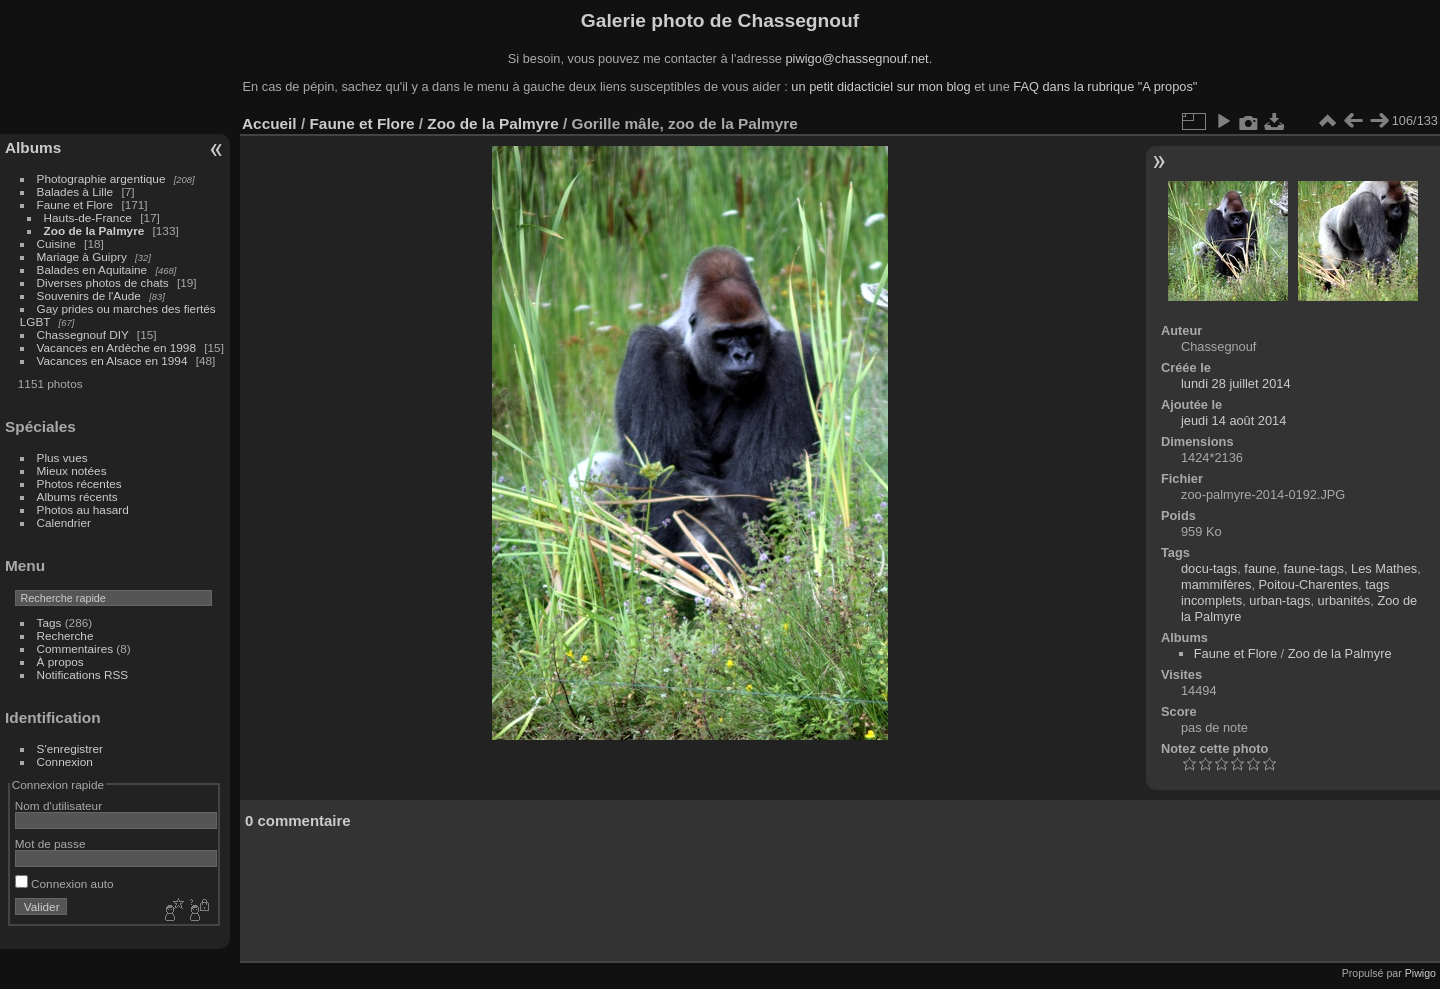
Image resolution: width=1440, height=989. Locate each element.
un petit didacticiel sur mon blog (880, 86)
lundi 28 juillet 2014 (1236, 383)
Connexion (65, 761)
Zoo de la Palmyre (94, 230)
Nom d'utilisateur (58, 805)
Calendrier (64, 522)
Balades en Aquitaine (92, 269)
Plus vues (62, 457)
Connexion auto (64, 883)
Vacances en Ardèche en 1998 (116, 347)
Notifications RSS (83, 674)
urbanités (1344, 600)
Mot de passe (50, 843)
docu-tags (1209, 568)
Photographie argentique (101, 178)
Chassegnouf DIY (83, 334)
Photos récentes (79, 483)
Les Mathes (1384, 568)
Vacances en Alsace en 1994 (112, 360)
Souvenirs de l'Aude (89, 295)
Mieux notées (72, 470)
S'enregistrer (70, 748)
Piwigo (1420, 973)
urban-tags (1279, 600)
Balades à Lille (75, 191)
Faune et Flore (75, 204)
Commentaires (75, 648)
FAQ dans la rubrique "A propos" (1105, 86)
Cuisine (56, 243)
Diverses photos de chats (103, 282)
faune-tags (1313, 568)
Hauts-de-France (88, 217)
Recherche (65, 635)
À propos (60, 661)
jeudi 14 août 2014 (1233, 420)
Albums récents (77, 496)
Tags (49, 622)
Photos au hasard (83, 509)
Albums (33, 147)
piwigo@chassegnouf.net (856, 58)
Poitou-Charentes (1309, 584)
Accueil (269, 123)
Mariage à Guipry (82, 256)
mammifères (1216, 584)
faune (1260, 568)
